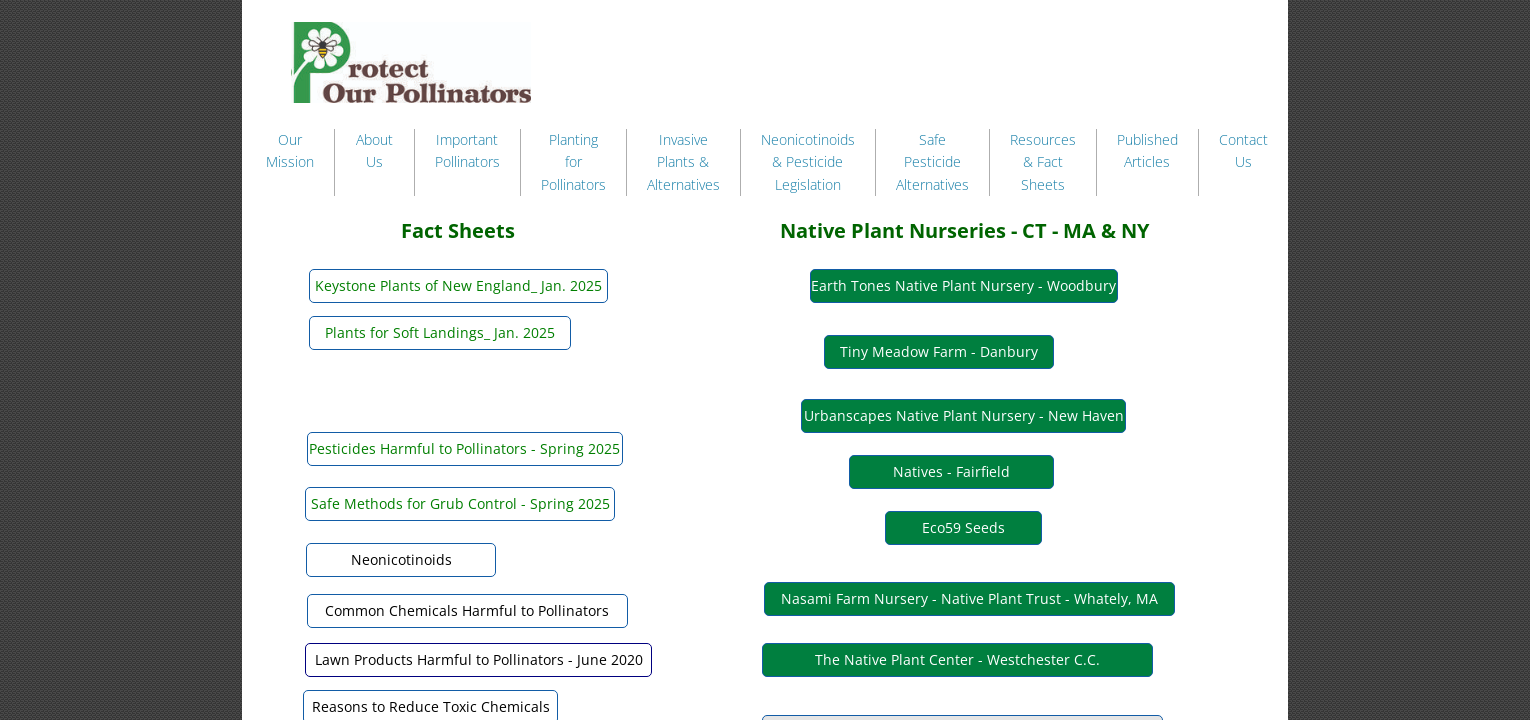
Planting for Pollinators (573, 162)
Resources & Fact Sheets (1043, 162)
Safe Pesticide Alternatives (932, 162)
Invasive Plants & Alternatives (683, 162)
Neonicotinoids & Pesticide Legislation (808, 162)
